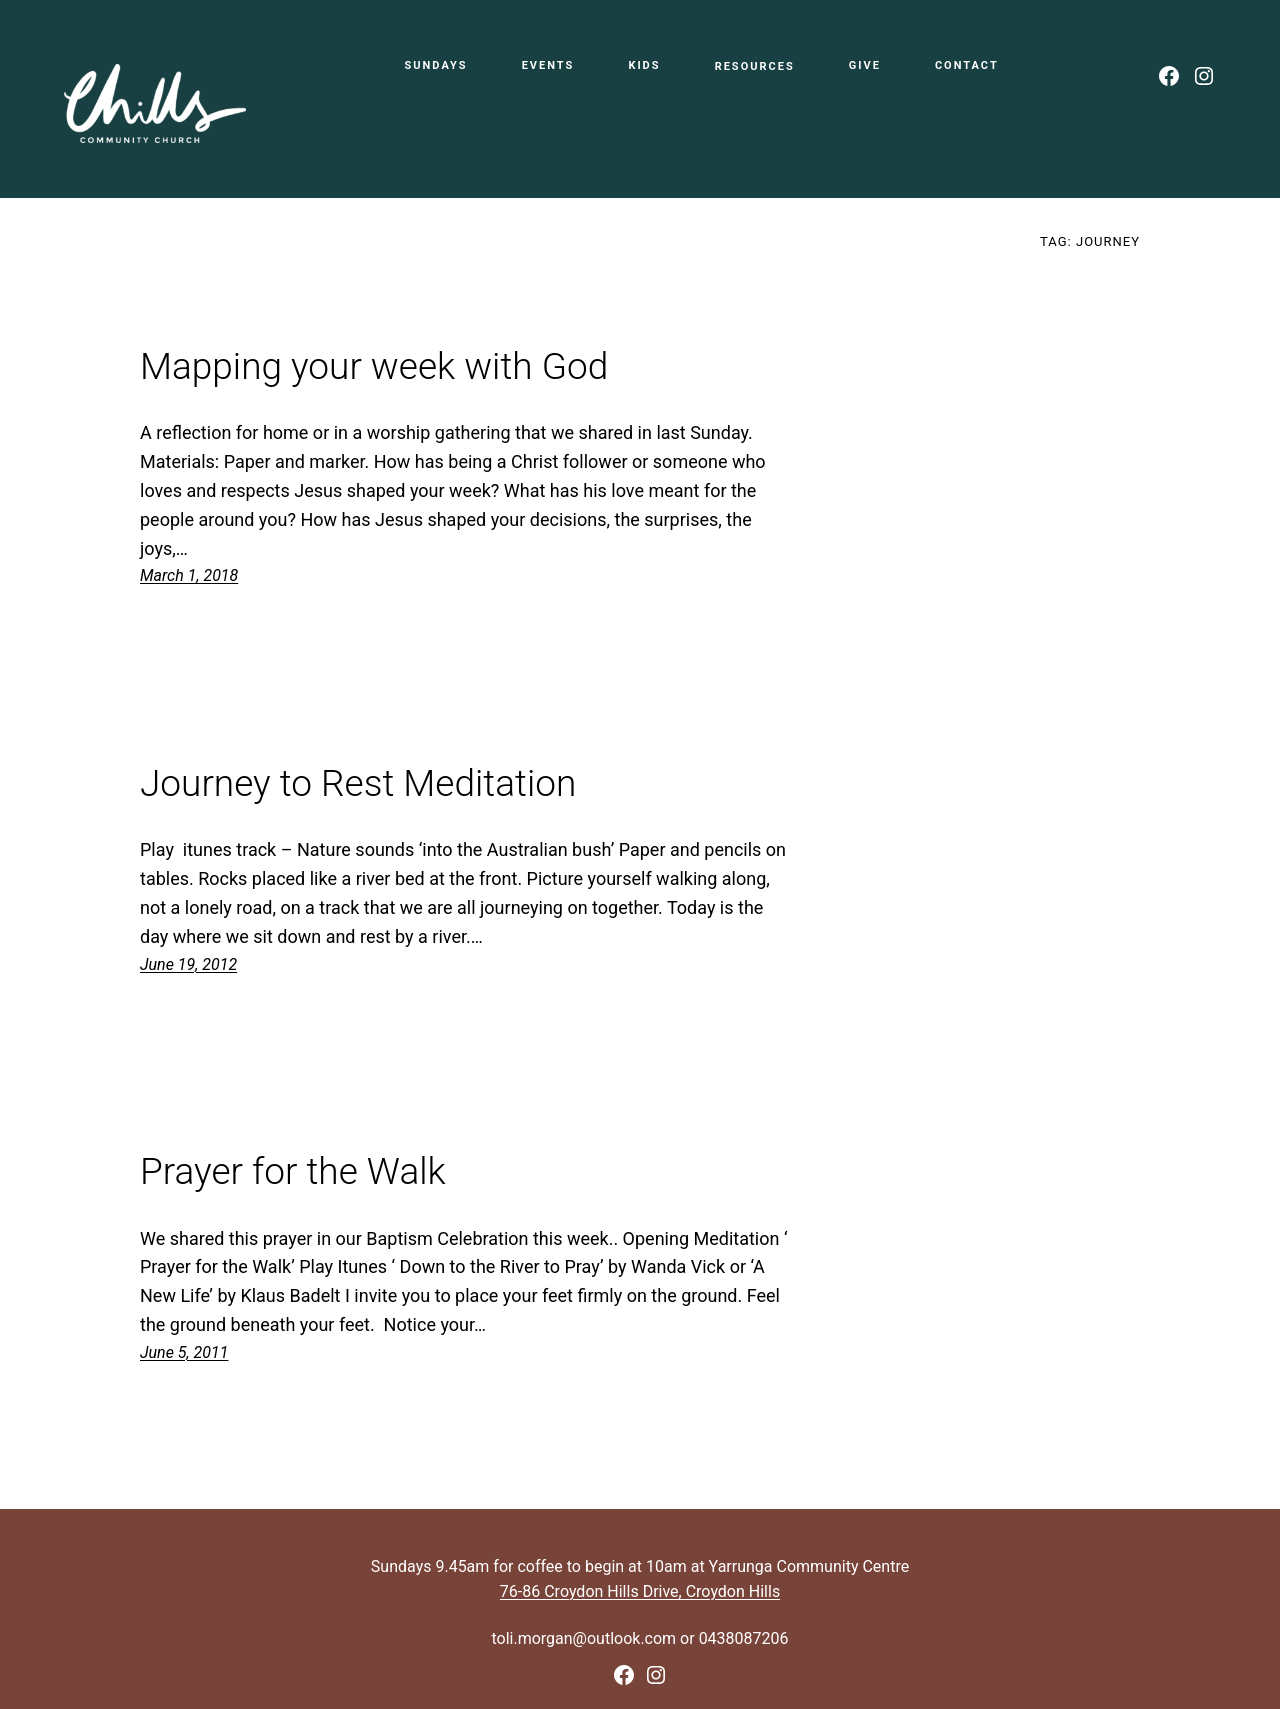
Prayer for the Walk (293, 1172)
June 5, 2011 (184, 1352)
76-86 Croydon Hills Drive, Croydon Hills (640, 1591)
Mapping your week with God (374, 367)
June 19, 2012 (188, 964)
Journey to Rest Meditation (358, 784)
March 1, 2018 (189, 575)
